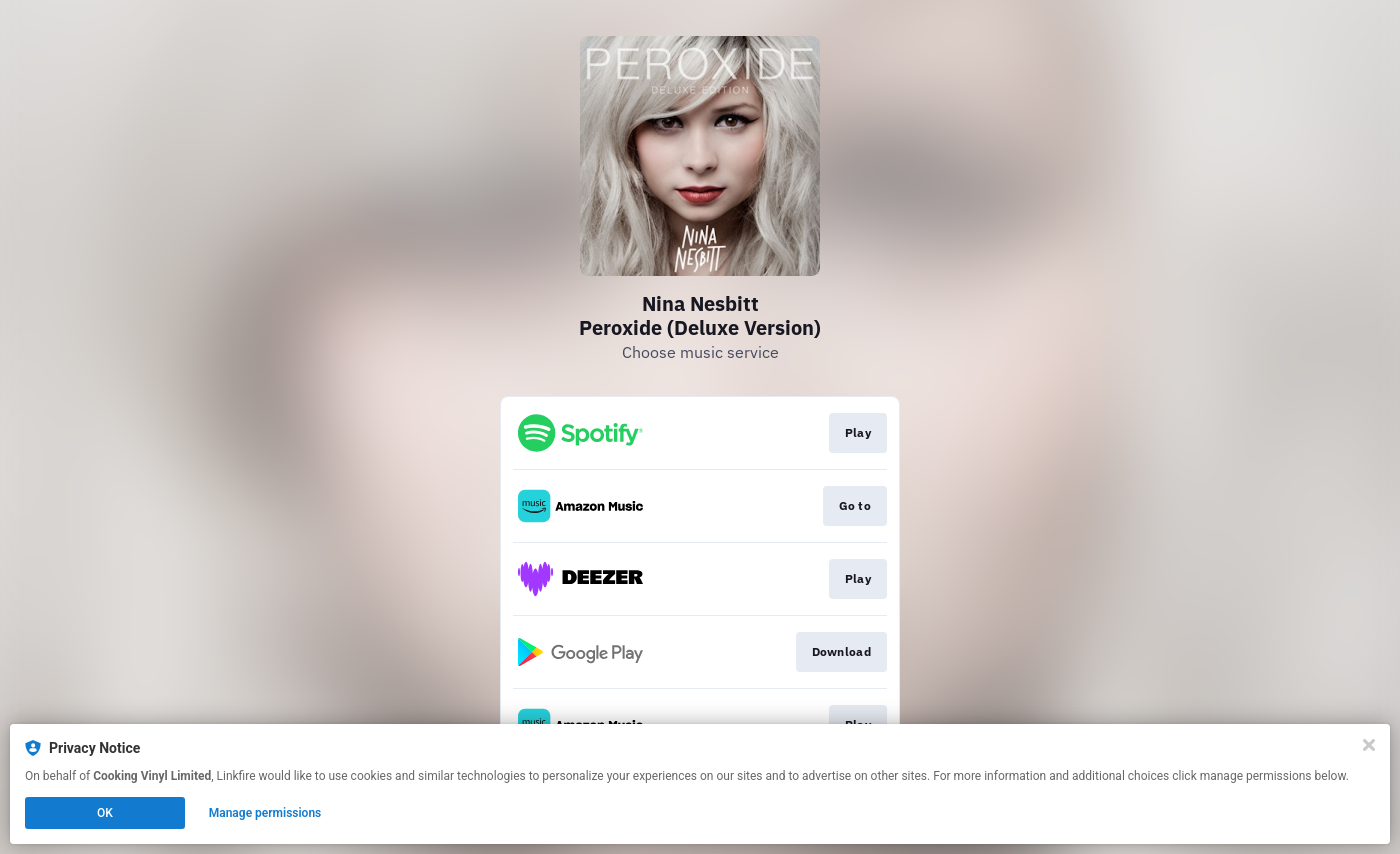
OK (105, 813)
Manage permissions (265, 813)
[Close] (1369, 745)
